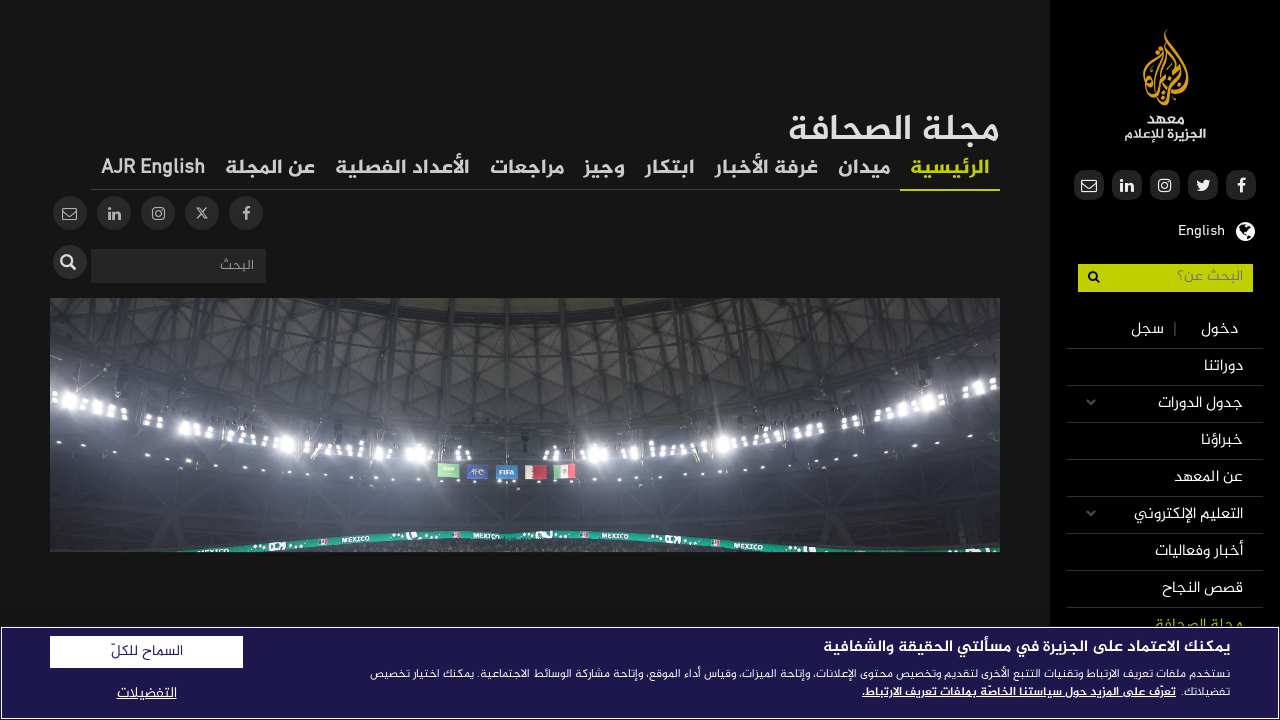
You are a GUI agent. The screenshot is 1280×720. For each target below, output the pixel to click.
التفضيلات (147, 693)
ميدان (864, 168)
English (1201, 229)
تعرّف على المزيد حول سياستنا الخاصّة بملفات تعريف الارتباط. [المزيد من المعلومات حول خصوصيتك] (1019, 692)
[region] (640, 673)
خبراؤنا (1222, 440)
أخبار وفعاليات (1199, 551)
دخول (1219, 329)
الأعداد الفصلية (402, 168)
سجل (1147, 329)
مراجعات (527, 168)
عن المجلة (270, 168)
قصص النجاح (1202, 588)
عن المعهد (1208, 477)
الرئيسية (950, 168)
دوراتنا (1223, 366)
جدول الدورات (1200, 403)
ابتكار (670, 168)
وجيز (604, 168)
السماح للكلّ (147, 652)
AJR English (153, 168)
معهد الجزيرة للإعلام (1165, 85)
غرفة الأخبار (766, 168)
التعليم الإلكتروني (1188, 514)
